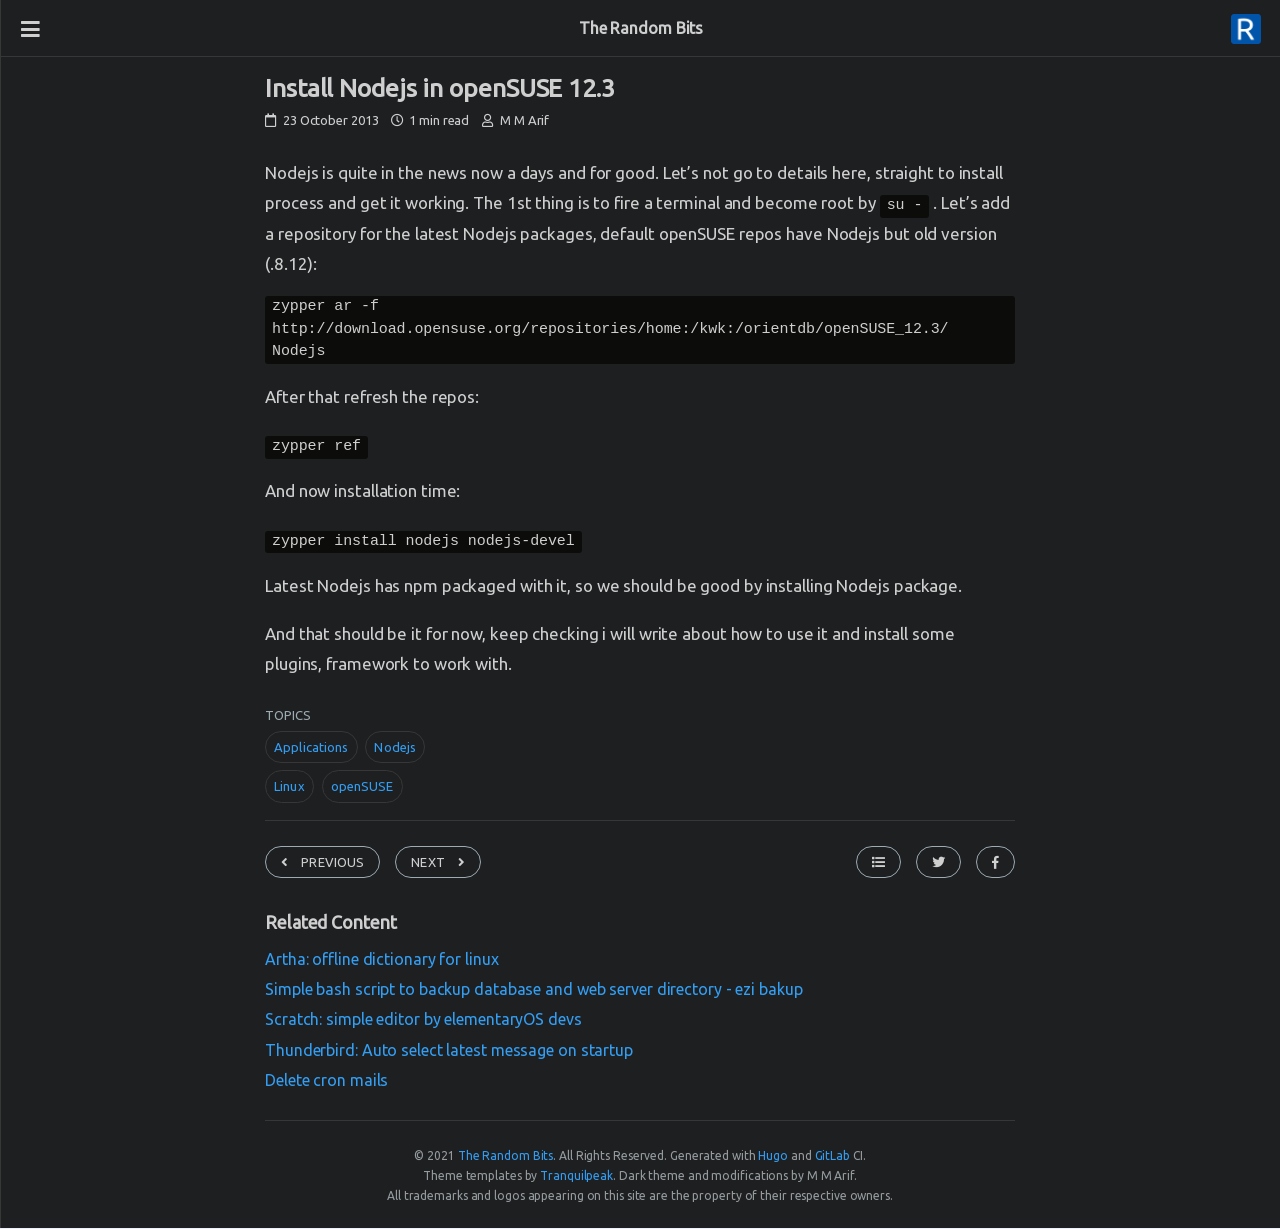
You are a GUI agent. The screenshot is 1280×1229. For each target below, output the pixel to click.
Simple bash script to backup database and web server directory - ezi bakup (534, 992)
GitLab (832, 1158)
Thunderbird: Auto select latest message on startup (449, 1053)
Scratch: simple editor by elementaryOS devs (423, 1022)
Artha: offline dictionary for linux (382, 962)
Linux (289, 789)
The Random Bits (641, 28)
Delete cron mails (326, 1083)
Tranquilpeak (576, 1178)
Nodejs (395, 750)
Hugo (773, 1158)
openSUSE (362, 789)
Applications (311, 750)
